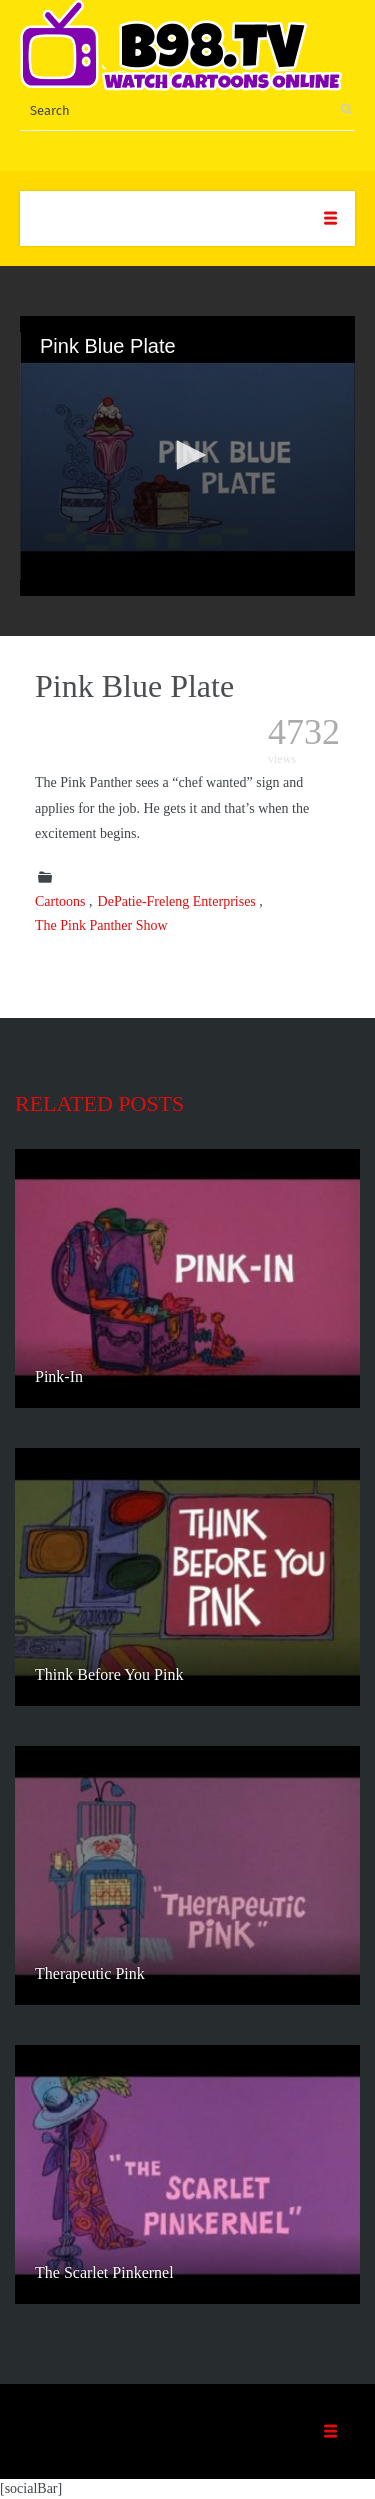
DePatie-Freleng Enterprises (177, 901)
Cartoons (60, 901)
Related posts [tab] (99, 1103)
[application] (187, 456)
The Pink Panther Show (101, 925)
